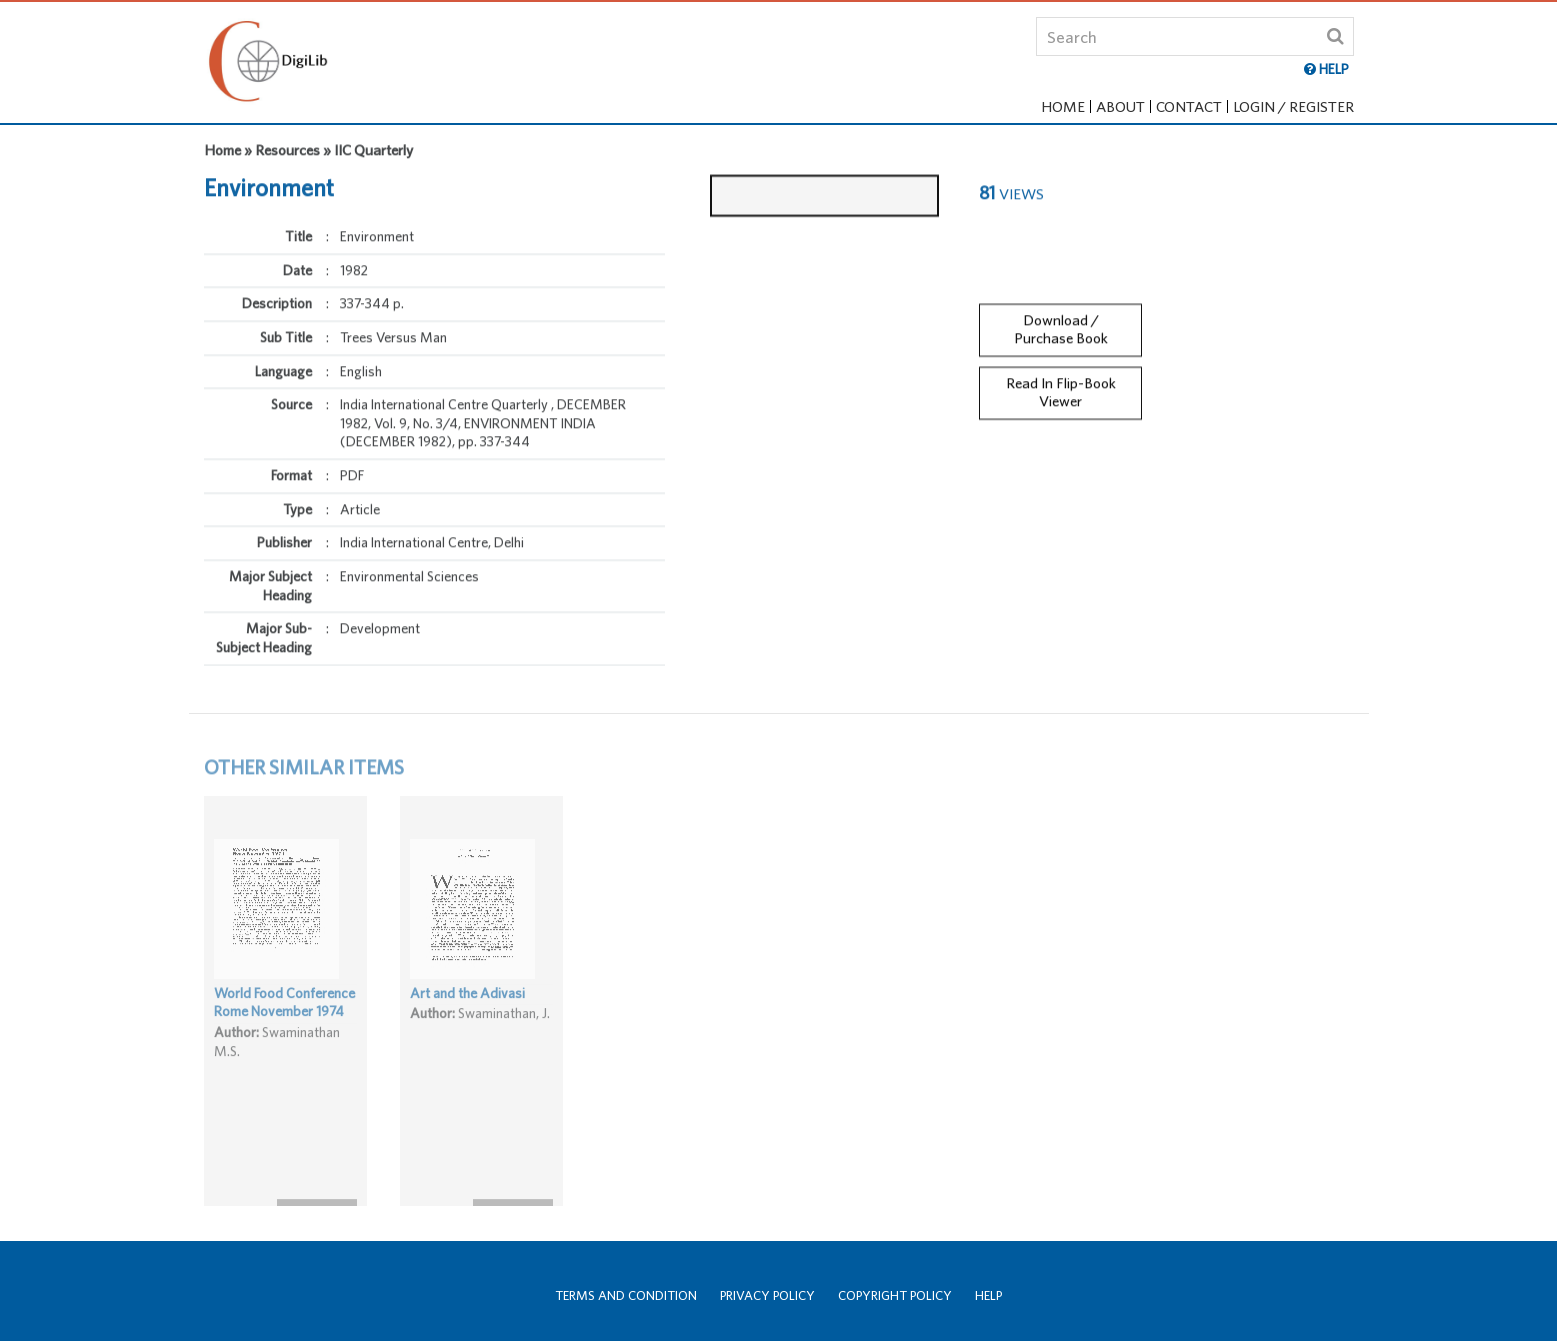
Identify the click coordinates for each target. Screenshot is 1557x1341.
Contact (1189, 106)
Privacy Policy (767, 1295)
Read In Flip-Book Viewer (1061, 383)
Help (988, 1295)
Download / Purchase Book (1061, 320)
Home (1063, 106)
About (1120, 106)
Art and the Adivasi (467, 1015)
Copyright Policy (895, 1295)
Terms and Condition (626, 1295)
